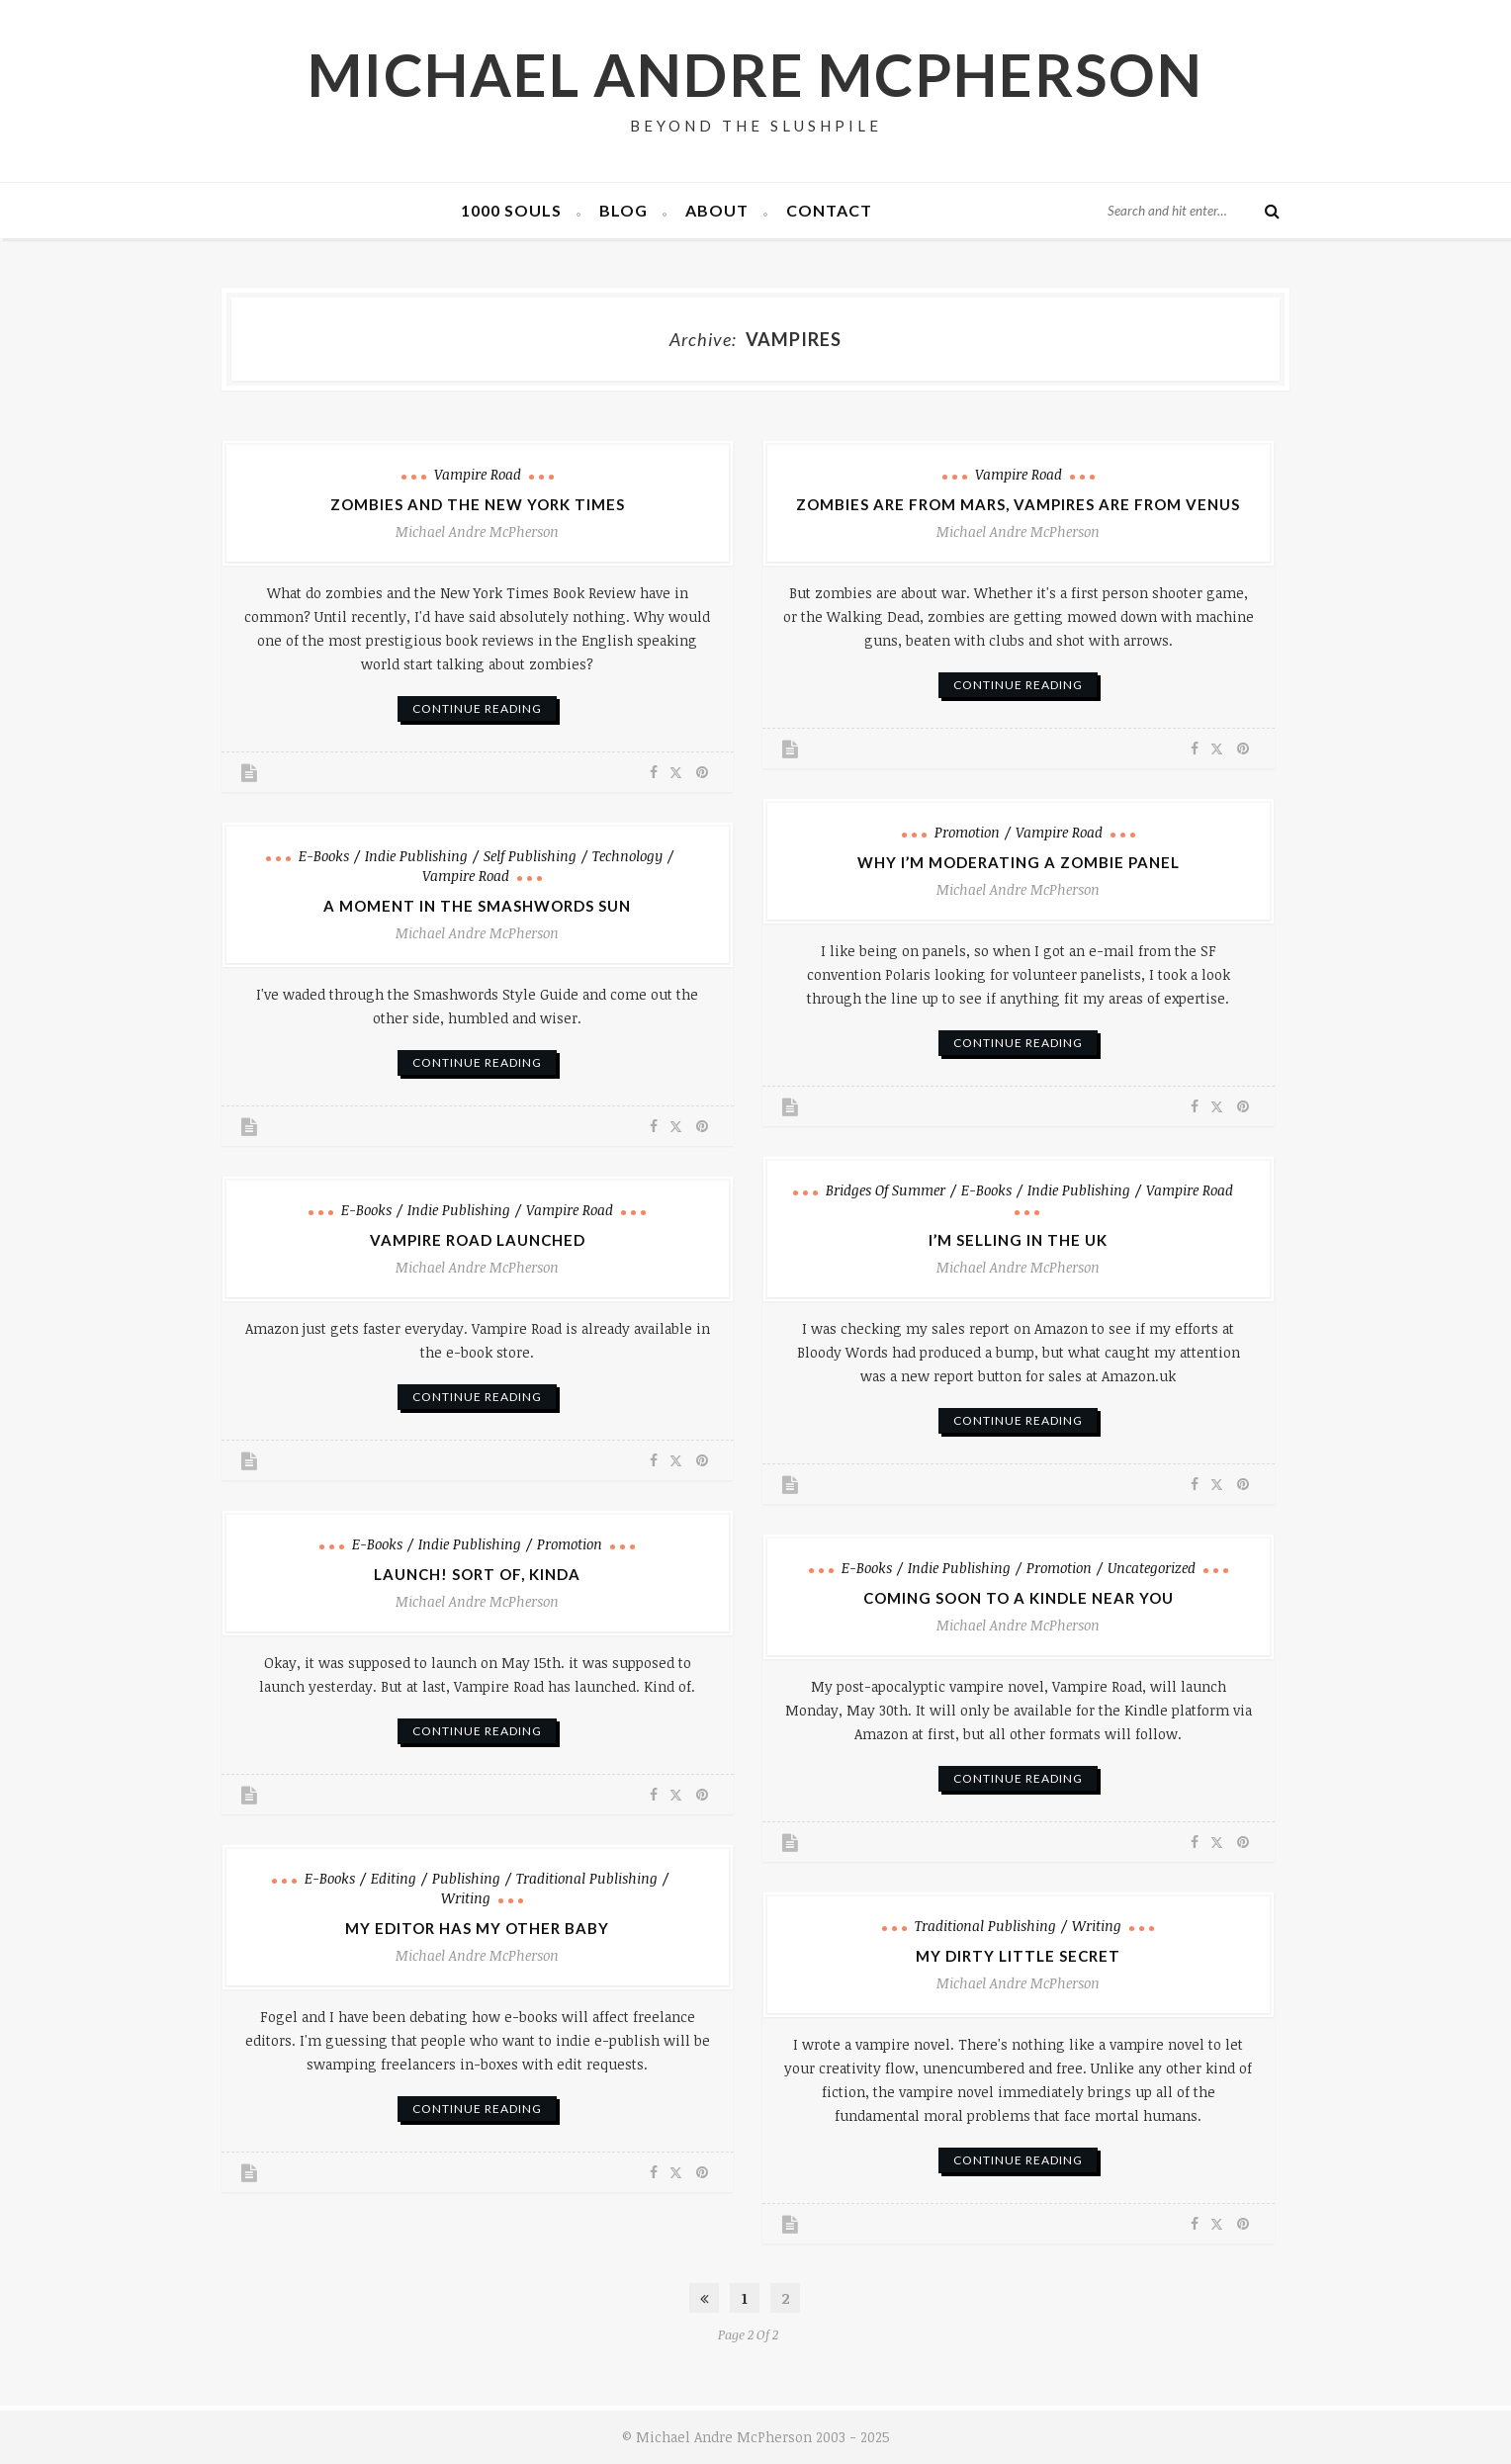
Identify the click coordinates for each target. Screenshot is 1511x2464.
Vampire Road (477, 474)
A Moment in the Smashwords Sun (477, 906)
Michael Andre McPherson (756, 74)
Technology (627, 855)
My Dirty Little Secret (1018, 1956)
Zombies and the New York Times (477, 504)
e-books (324, 855)
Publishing (466, 1878)
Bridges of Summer (885, 1190)
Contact (829, 210)
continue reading (477, 708)
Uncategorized (1152, 1567)
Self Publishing (530, 855)
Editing (393, 1878)
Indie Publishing (416, 855)
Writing (465, 1898)
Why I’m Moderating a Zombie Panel (1018, 862)
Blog (623, 210)
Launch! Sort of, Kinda (477, 1574)
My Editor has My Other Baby (477, 1928)
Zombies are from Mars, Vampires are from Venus (1018, 504)
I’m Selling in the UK (1018, 1240)
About (717, 210)
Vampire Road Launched (477, 1240)
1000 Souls (511, 210)
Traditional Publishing (587, 1878)
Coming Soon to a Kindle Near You (1018, 1598)
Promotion (967, 832)
